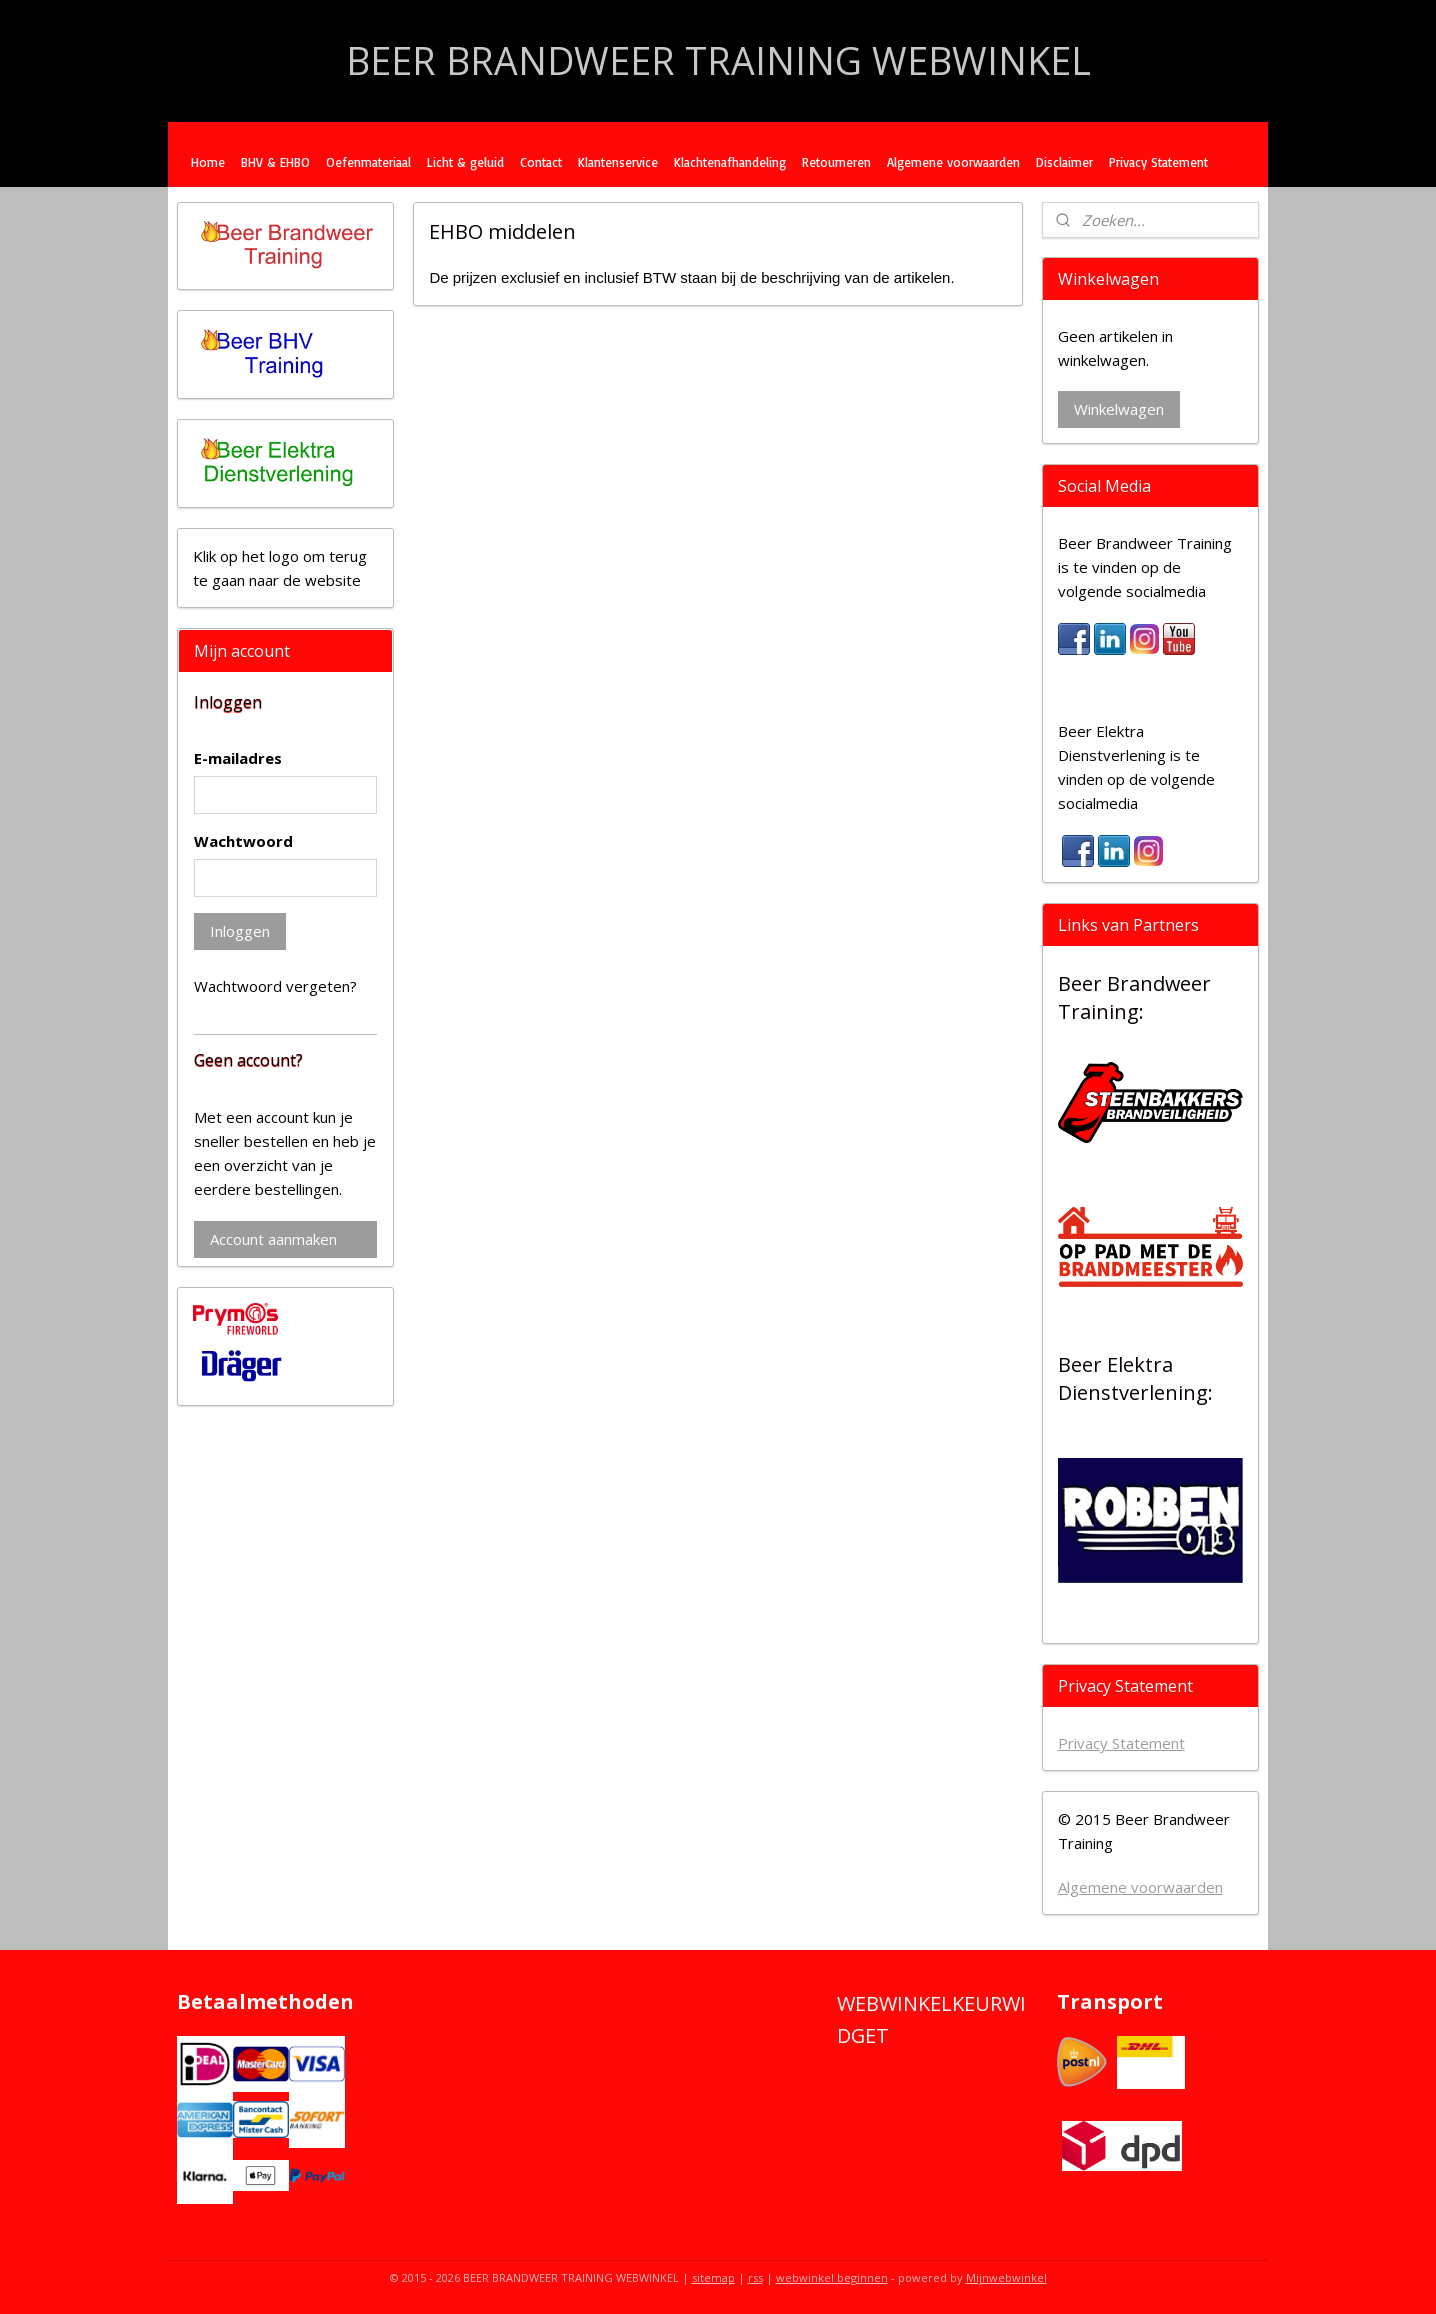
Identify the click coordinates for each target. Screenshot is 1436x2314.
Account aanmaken (273, 1239)
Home (208, 162)
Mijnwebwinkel (1006, 2277)
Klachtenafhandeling (730, 162)
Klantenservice (618, 162)
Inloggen (240, 931)
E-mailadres (238, 758)
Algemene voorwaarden (953, 162)
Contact (541, 162)
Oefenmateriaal (368, 162)
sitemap (713, 2277)
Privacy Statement (1158, 162)
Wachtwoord (243, 841)
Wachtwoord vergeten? (275, 986)
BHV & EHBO (275, 162)
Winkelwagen (1119, 409)
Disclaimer (1064, 162)
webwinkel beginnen (832, 2277)
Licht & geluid (465, 162)
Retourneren (836, 162)
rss (755, 2277)
